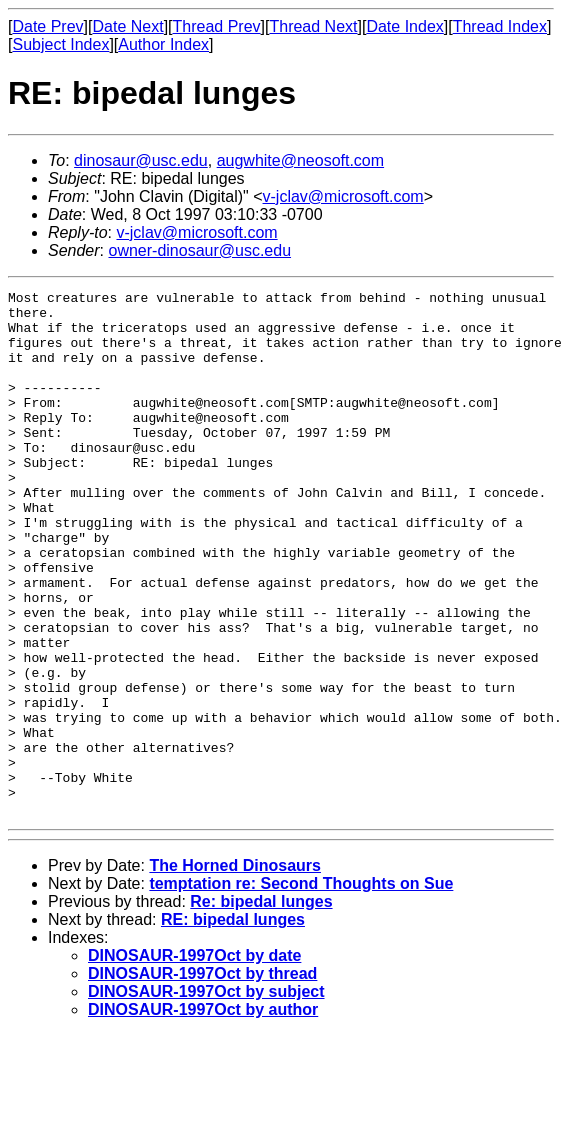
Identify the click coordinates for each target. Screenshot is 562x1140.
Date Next (127, 26)
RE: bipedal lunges (233, 1024)
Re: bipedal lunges (261, 1006)
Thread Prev (217, 26)
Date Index (404, 26)
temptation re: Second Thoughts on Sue (301, 988)
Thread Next (313, 26)
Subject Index (60, 44)
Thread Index (500, 26)
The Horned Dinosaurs (235, 970)
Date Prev (47, 26)
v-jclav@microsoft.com (343, 196)
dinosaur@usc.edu (141, 160)
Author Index (163, 44)
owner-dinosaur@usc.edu (199, 250)
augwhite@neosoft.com (300, 160)
